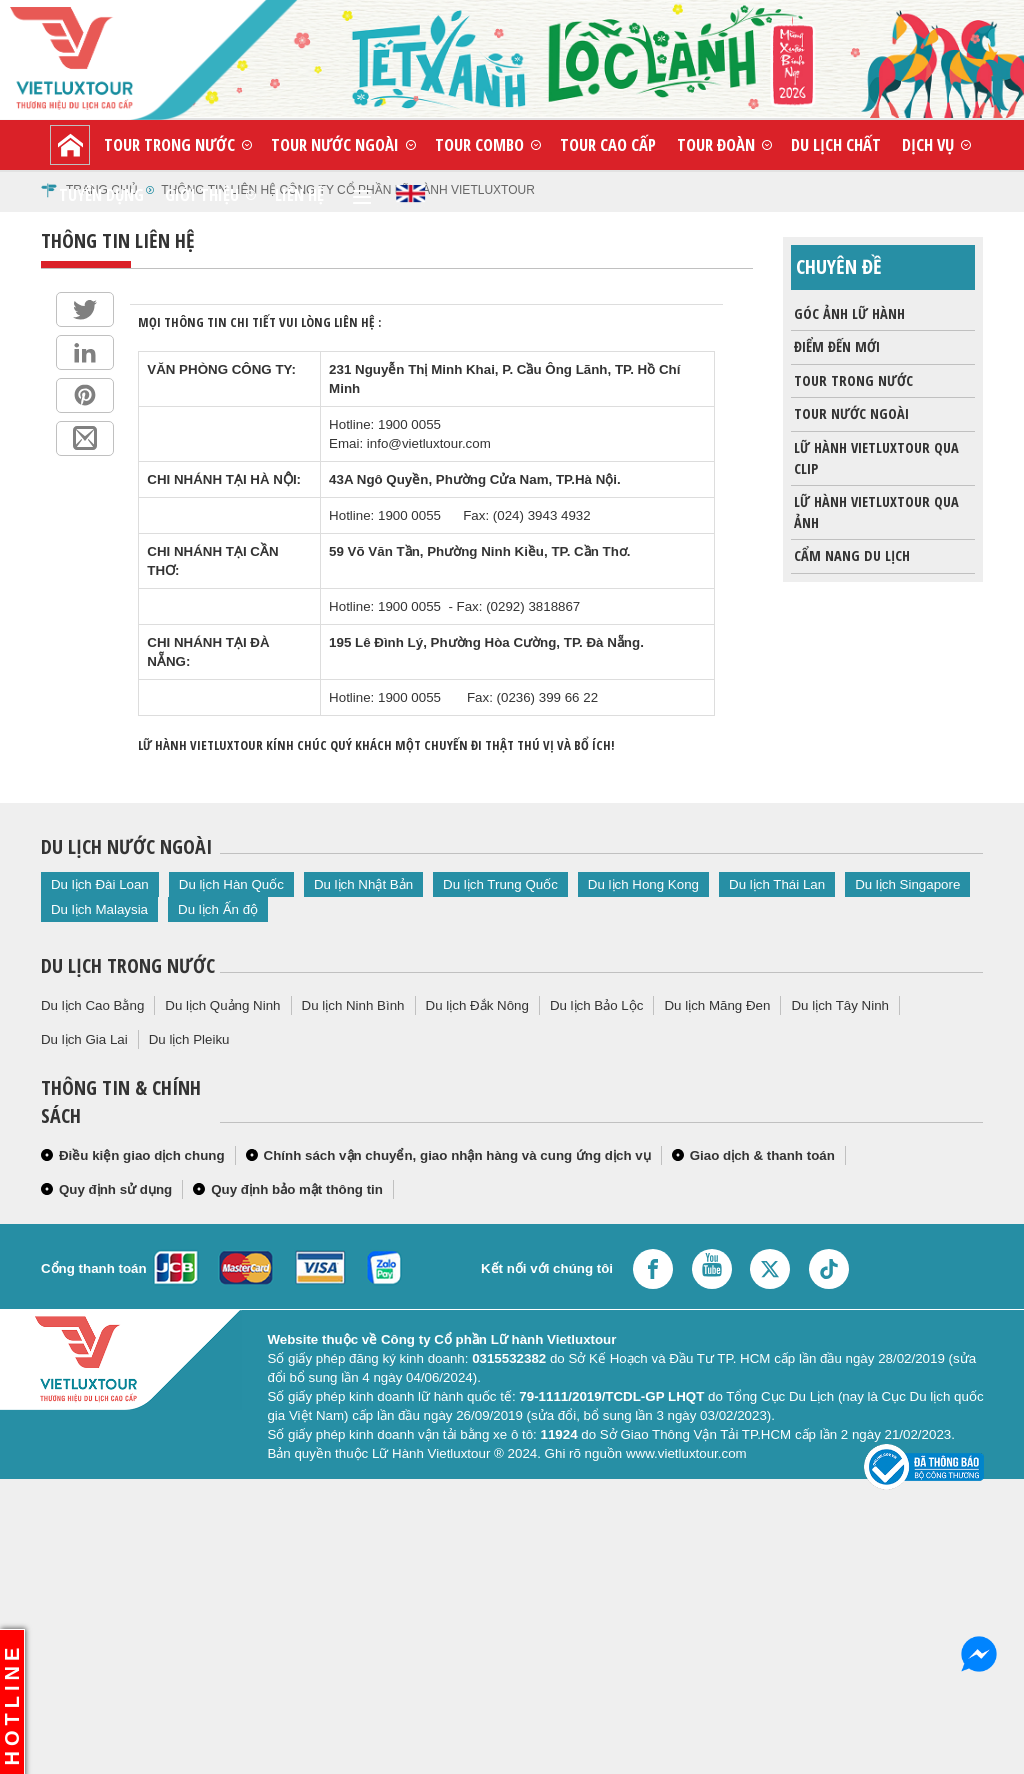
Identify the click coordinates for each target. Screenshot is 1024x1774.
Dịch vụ (928, 144)
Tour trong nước (169, 144)
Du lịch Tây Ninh (840, 1005)
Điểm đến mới (835, 347)
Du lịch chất (836, 144)
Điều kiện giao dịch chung (142, 1155)
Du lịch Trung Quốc (500, 884)
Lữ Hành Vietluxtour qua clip (875, 455)
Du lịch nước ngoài (126, 846)
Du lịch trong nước (128, 965)
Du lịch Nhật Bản (363, 884)
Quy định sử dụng (115, 1189)
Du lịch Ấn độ (218, 909)
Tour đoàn (716, 144)
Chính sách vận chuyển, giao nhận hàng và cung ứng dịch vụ (457, 1155)
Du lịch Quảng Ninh (222, 1005)
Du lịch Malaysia (99, 909)
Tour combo (479, 144)
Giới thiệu (202, 194)
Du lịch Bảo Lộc (597, 1005)
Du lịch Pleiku (189, 1039)
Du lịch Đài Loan (100, 884)
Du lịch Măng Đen (717, 1005)
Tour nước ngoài (335, 144)
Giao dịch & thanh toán (762, 1155)
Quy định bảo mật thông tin (297, 1189)
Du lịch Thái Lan (777, 884)
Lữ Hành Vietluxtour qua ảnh (875, 509)
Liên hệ (299, 194)
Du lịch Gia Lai (84, 1039)
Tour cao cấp (608, 144)
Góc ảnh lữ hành (848, 314)
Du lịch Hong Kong (643, 884)
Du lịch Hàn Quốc (231, 884)
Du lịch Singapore (907, 884)
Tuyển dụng (101, 194)
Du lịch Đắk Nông (477, 1005)
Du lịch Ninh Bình (353, 1005)
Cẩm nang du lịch (850, 556)
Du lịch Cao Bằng (92, 1005)
